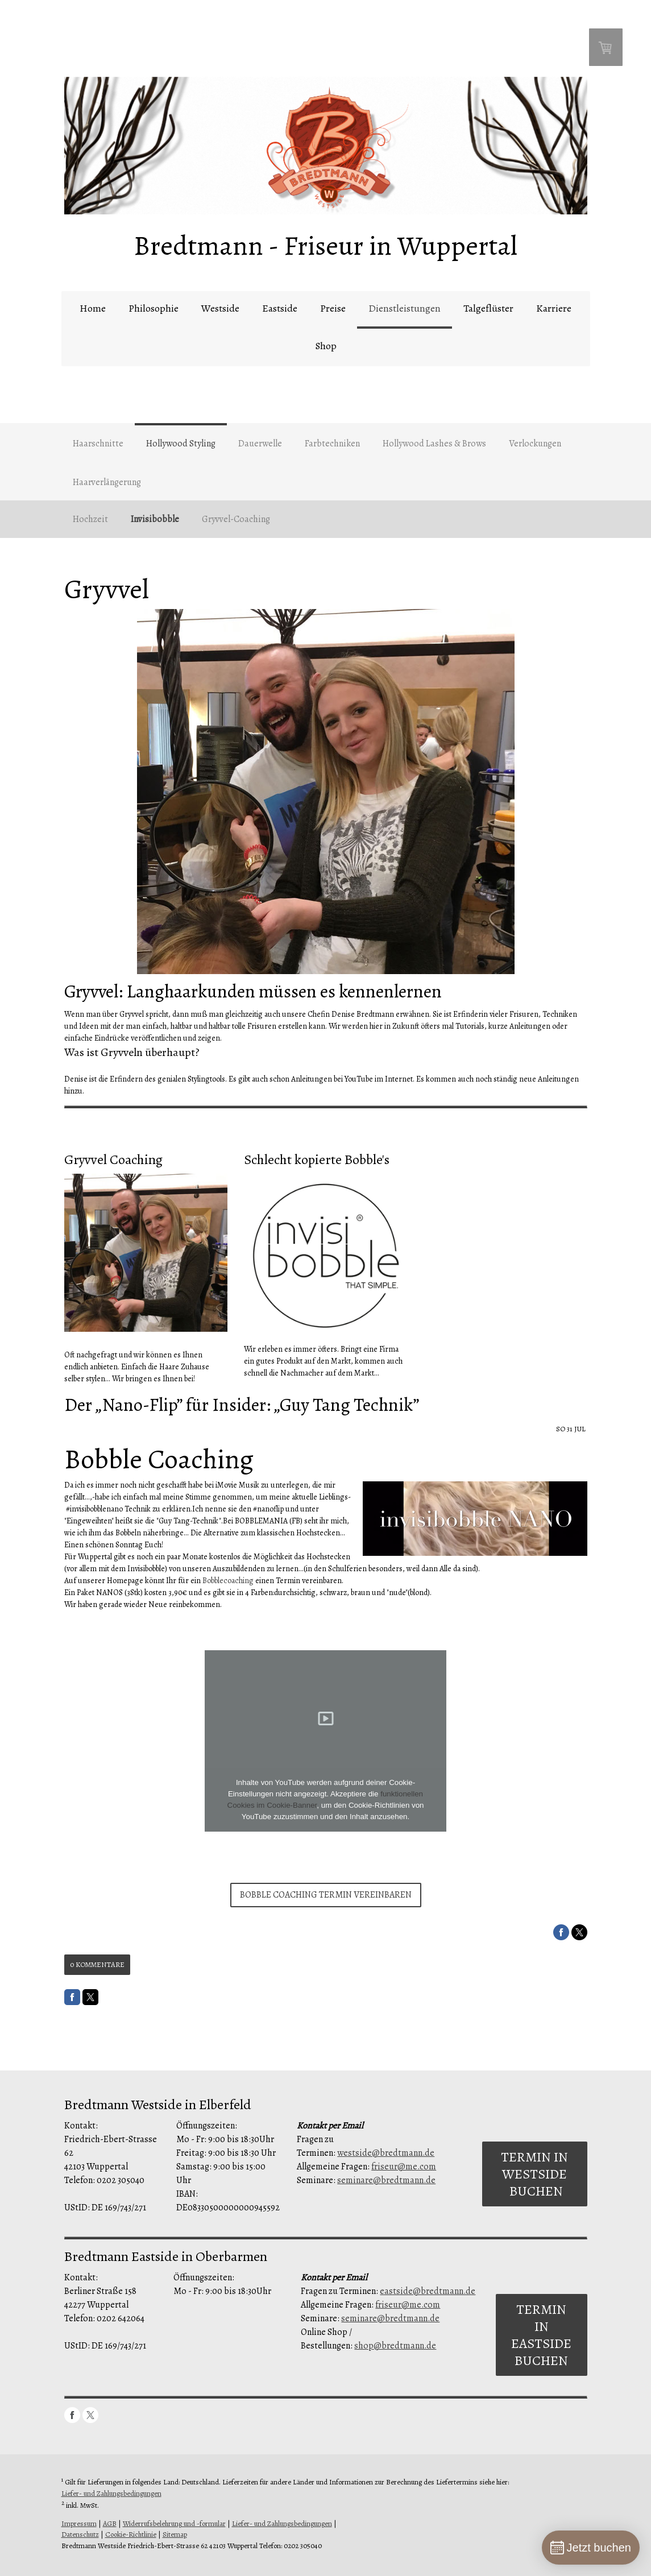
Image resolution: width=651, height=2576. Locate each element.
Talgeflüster (488, 308)
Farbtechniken (332, 443)
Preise (333, 308)
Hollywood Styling (180, 443)
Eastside (279, 308)
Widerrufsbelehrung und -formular (174, 2523)
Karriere (553, 308)
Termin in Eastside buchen (541, 2335)
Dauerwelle (260, 443)
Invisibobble (155, 519)
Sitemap (175, 2534)
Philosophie (153, 308)
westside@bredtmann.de (385, 2153)
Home (93, 308)
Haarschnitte (98, 443)
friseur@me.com (403, 2166)
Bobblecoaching (228, 1580)
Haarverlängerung (107, 482)
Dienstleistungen (404, 308)
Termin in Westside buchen (534, 2174)
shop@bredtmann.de (395, 2345)
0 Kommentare (97, 1964)
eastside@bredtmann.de (427, 2291)
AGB (110, 2523)
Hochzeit (90, 519)
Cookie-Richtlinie (130, 2534)
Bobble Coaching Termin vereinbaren (326, 1894)
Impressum (79, 2523)
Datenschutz (80, 2534)
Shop (326, 346)
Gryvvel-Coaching (236, 519)
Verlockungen (535, 443)
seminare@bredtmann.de (386, 2180)
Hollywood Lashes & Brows (434, 443)
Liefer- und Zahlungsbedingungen (111, 2493)
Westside (220, 308)
